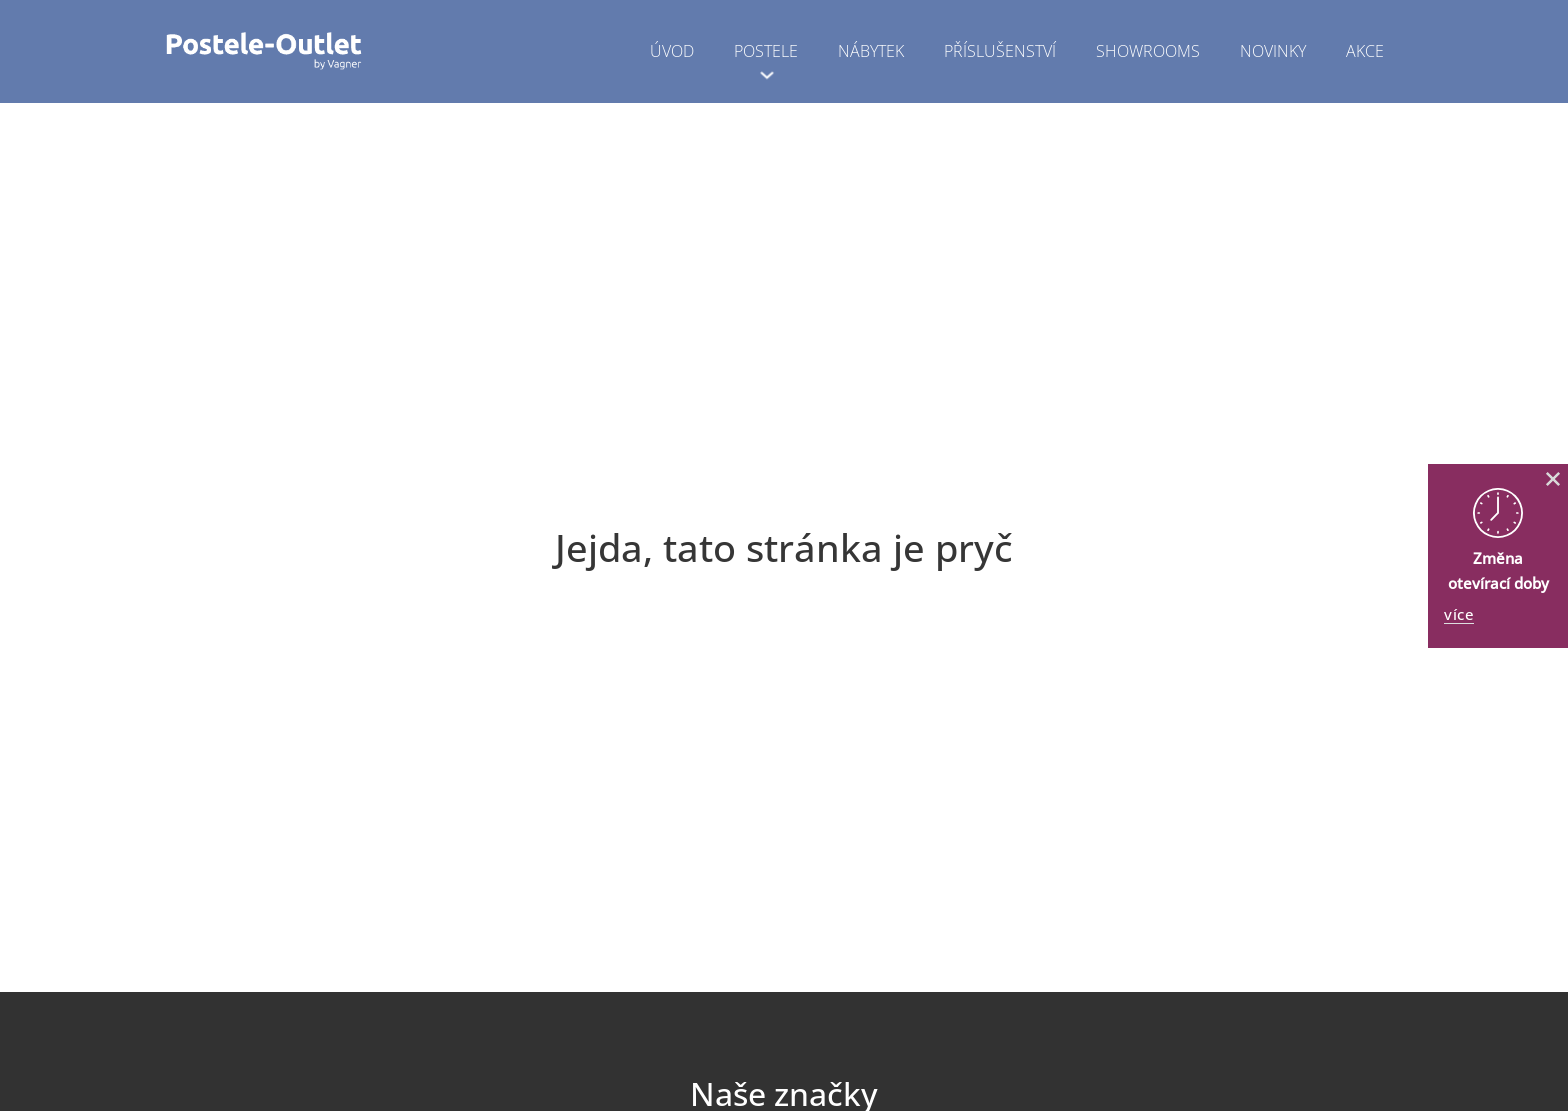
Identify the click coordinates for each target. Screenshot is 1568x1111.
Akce (1365, 51)
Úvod (672, 51)
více (1459, 614)
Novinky (1273, 51)
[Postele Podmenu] (767, 75)
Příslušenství (1000, 51)
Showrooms (1148, 51)
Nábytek (871, 51)
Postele (766, 51)
